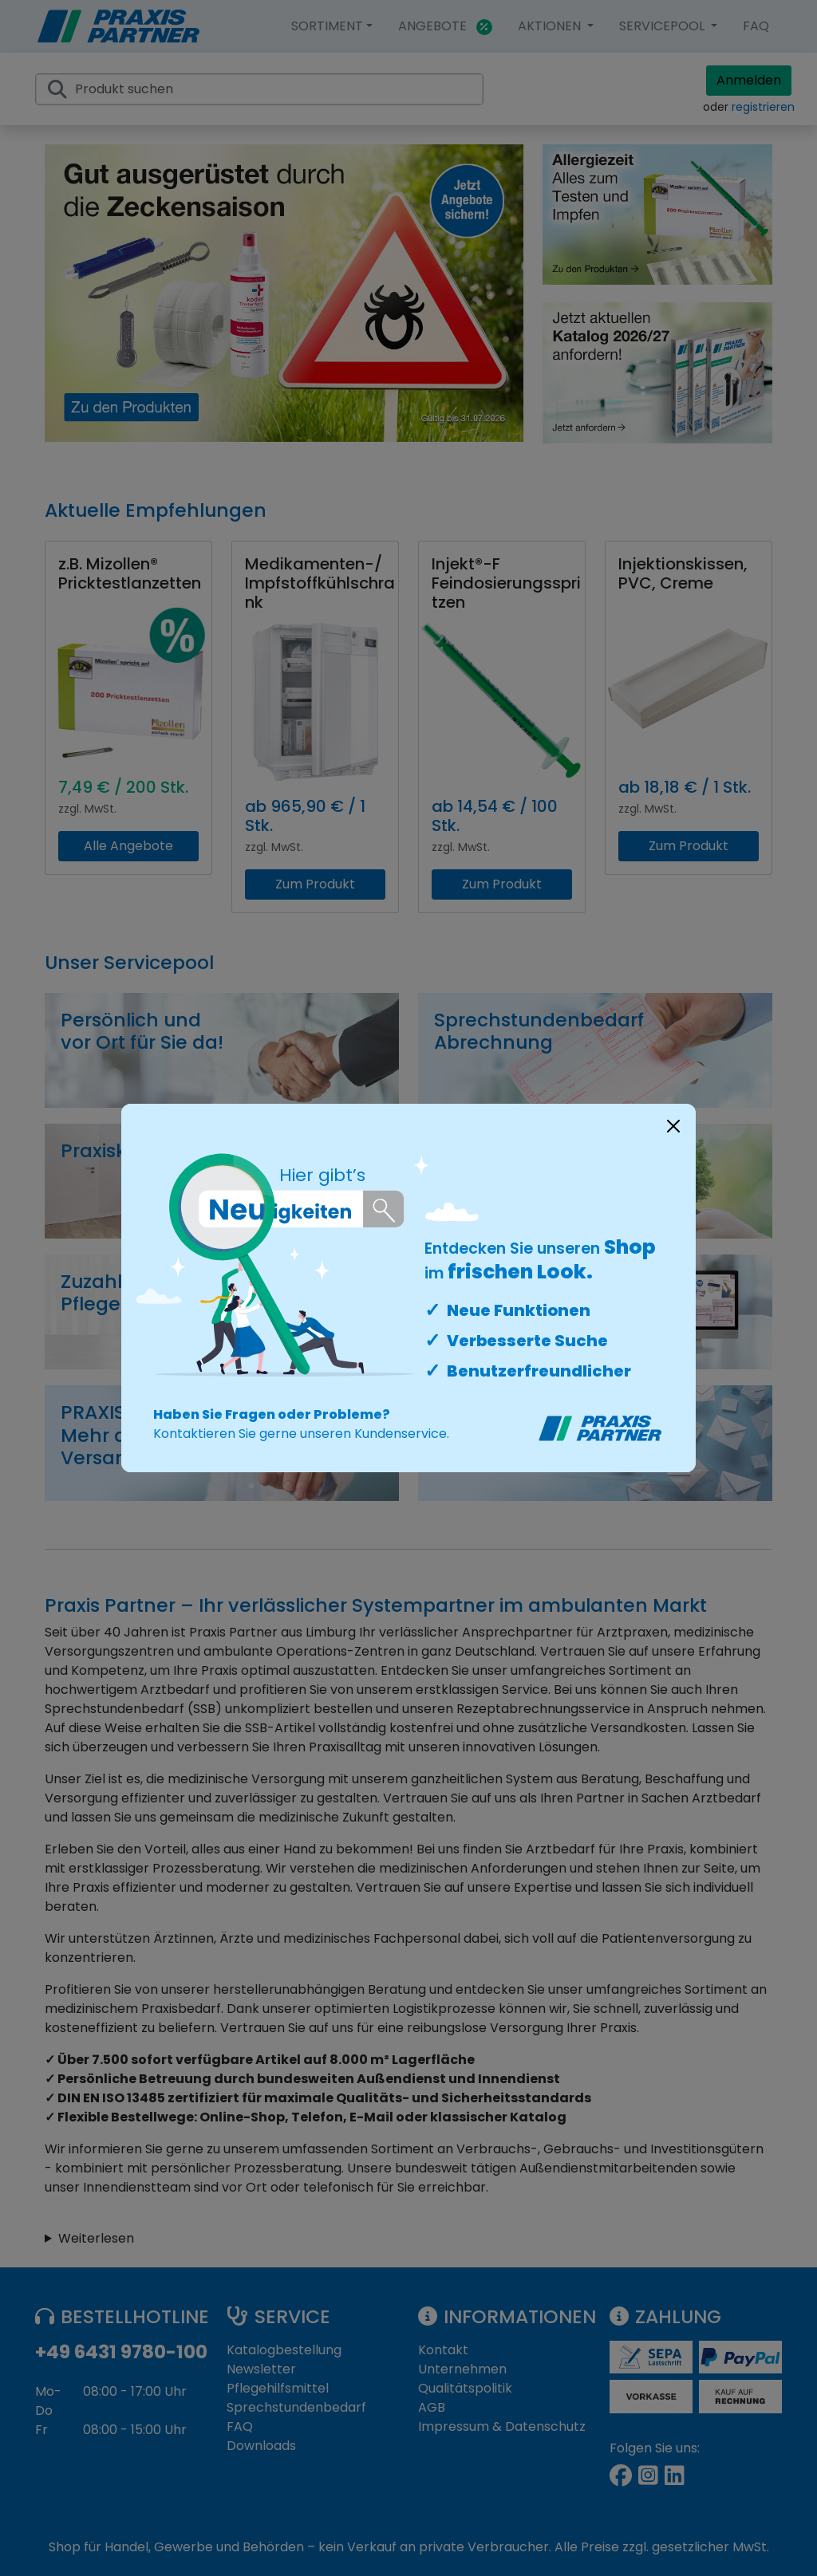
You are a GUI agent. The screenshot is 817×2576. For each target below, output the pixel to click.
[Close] (673, 1126)
